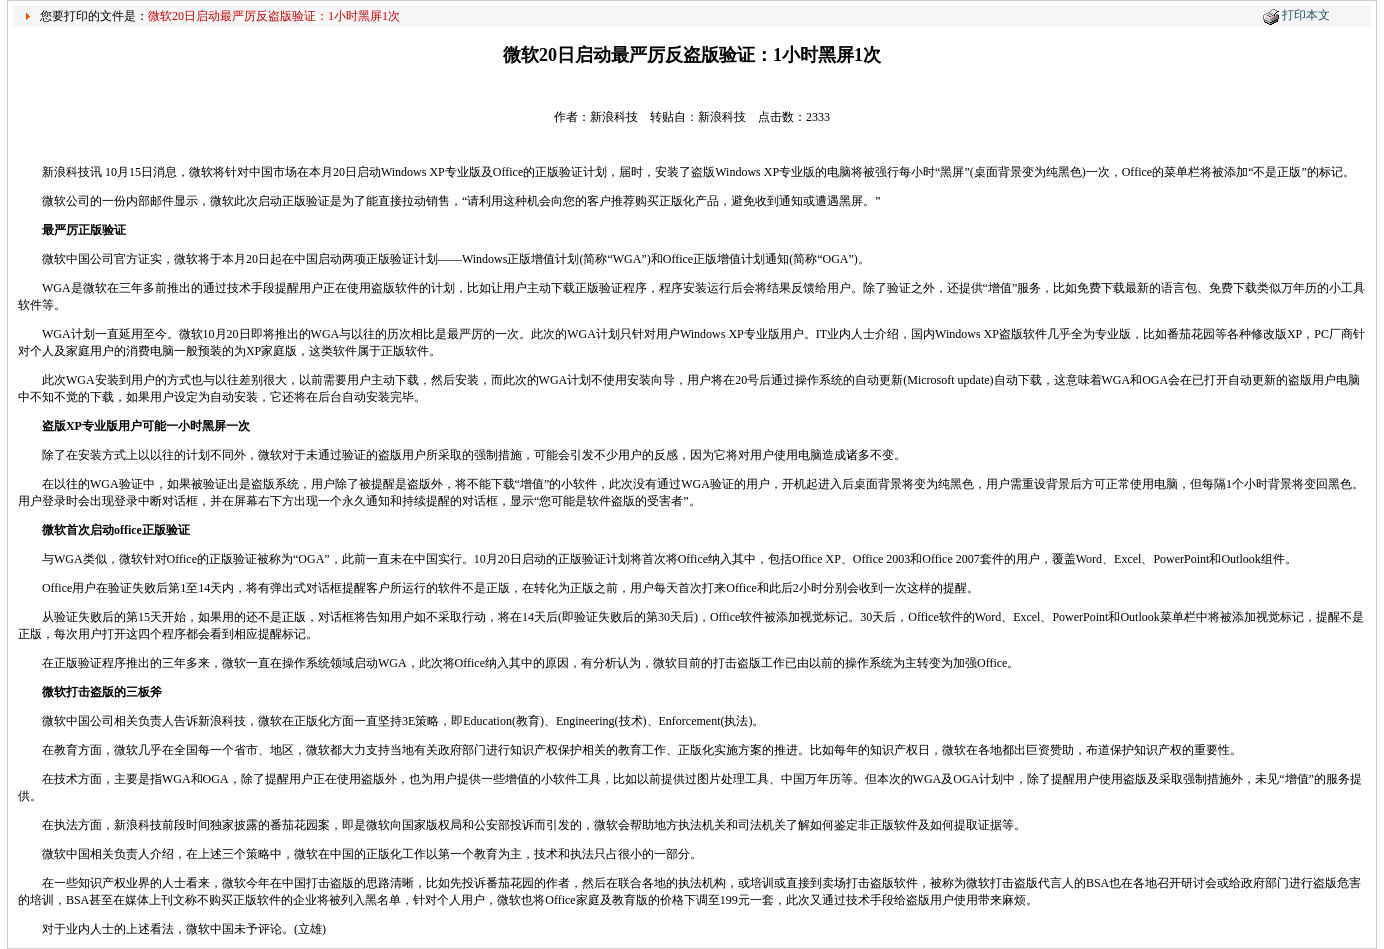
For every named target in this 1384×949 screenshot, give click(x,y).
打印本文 (1306, 15)
